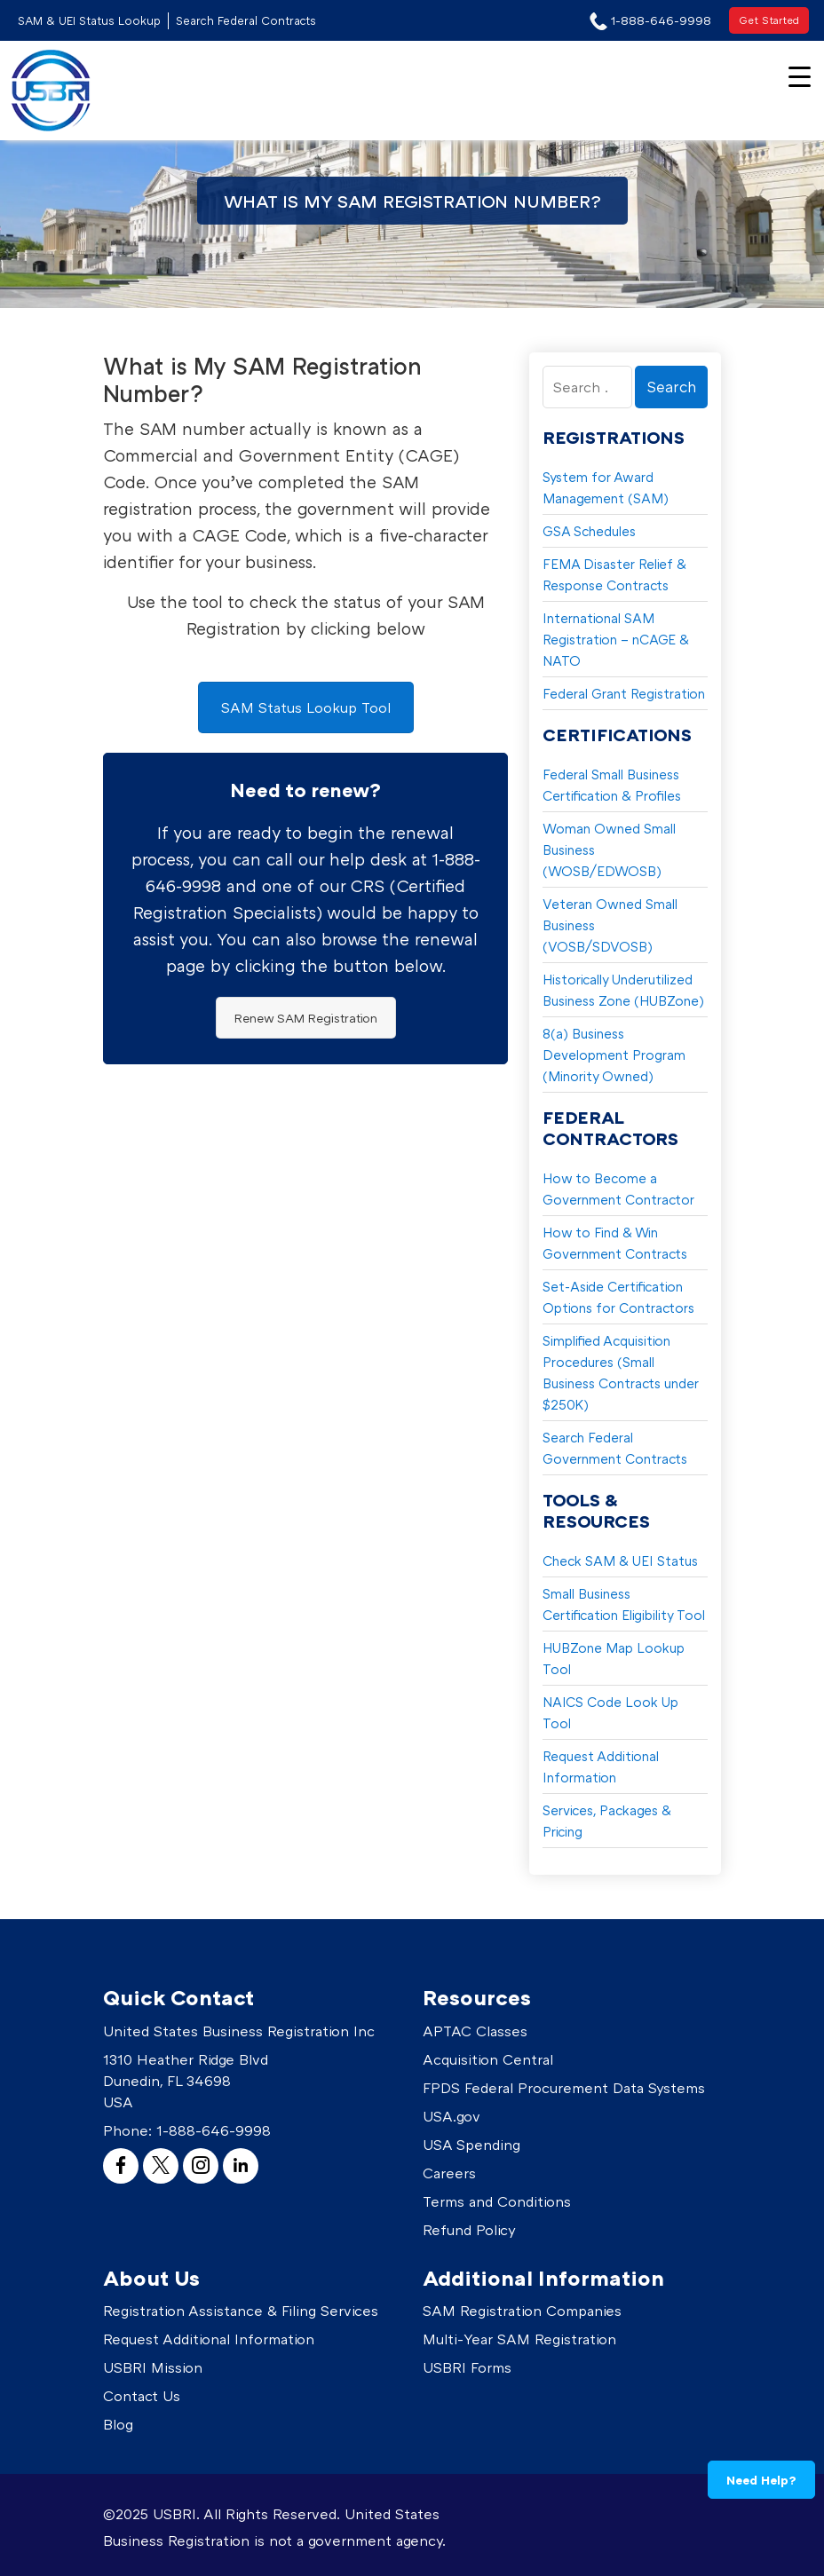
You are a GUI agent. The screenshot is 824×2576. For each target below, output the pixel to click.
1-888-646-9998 (213, 2130)
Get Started (769, 20)
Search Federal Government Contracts (615, 1447)
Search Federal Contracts (246, 20)
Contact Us (141, 2396)
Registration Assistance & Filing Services (240, 2310)
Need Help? (761, 2479)
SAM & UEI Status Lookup (89, 20)
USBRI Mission (152, 2367)
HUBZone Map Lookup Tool (614, 1658)
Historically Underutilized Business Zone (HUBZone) (623, 989)
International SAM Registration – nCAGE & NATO (616, 639)
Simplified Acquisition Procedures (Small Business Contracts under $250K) (621, 1372)
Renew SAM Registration (305, 1017)
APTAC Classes (475, 2031)
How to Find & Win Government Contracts (615, 1242)
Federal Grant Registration (624, 693)
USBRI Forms (467, 2367)
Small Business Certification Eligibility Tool (624, 1604)
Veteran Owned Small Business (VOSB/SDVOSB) (610, 925)
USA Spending (471, 2144)
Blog (118, 2424)
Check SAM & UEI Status (620, 1561)
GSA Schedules (589, 531)
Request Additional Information (601, 1766)
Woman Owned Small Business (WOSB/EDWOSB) (609, 849)
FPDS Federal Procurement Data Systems (564, 2088)
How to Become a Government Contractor (618, 1188)
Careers (449, 2173)
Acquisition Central (488, 2059)
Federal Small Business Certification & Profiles (612, 784)
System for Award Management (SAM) (606, 487)
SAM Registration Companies (522, 2310)
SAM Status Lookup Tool (306, 707)
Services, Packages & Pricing (607, 1820)
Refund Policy (469, 2230)
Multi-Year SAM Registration (519, 2339)
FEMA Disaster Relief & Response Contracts (614, 574)
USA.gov (451, 2116)
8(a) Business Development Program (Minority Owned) (614, 1054)
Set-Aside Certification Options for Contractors (618, 1297)
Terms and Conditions (497, 2201)
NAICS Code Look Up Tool (610, 1712)
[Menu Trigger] (799, 75)
